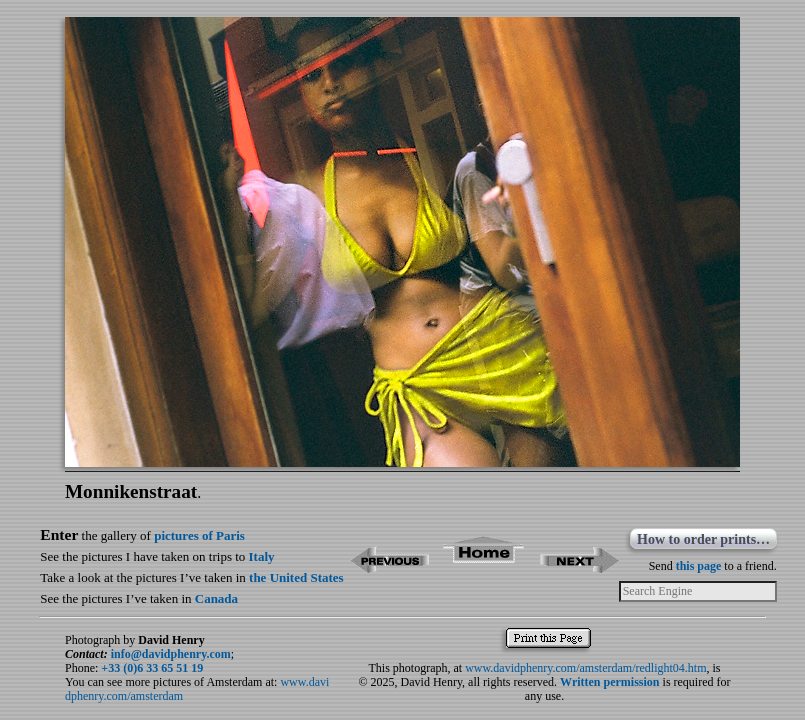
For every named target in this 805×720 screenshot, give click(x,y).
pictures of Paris (199, 535)
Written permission (609, 682)
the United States (296, 577)
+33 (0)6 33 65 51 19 (152, 668)
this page (699, 566)
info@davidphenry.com (171, 654)
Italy (262, 556)
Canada (216, 598)
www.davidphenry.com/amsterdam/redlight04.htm (585, 668)
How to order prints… (703, 539)
